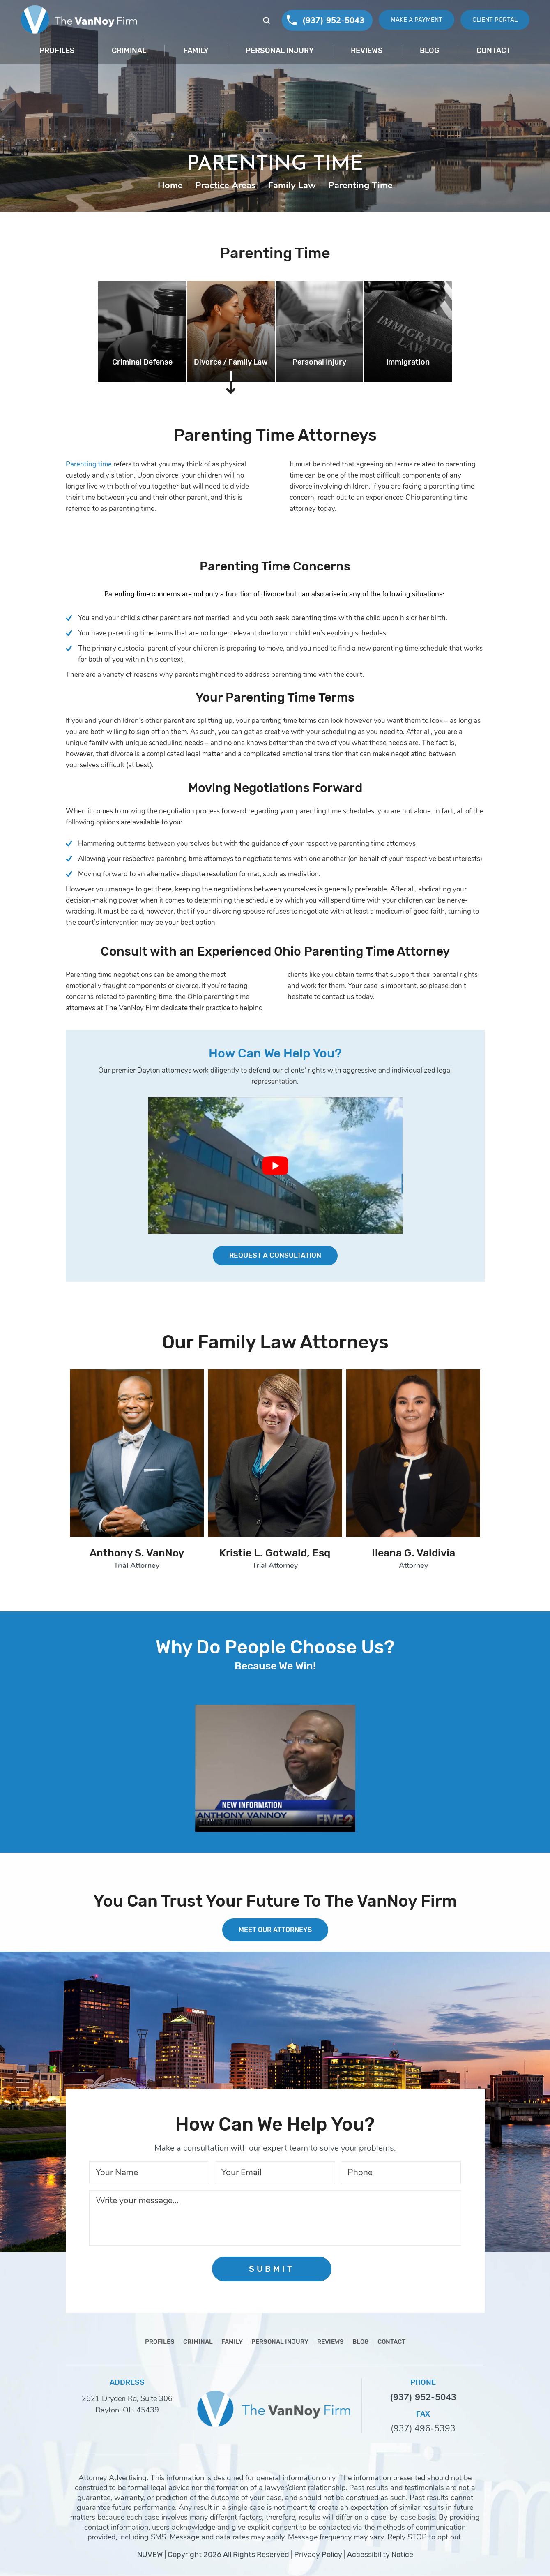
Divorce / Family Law (231, 362)
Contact (493, 50)
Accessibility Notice (380, 2555)
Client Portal (493, 20)
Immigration (408, 362)
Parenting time (89, 464)
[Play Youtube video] (275, 1165)
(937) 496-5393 (423, 2429)
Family (196, 50)
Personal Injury (280, 50)
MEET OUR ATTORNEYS (275, 1930)
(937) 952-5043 (327, 20)
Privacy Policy (318, 2555)
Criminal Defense (142, 362)
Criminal (129, 50)
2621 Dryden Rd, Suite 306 (127, 2399)
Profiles (57, 50)
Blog (430, 50)
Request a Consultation (275, 1255)
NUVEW (150, 2555)
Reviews (367, 50)
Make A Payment (412, 20)
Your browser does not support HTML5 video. (275, 1769)
